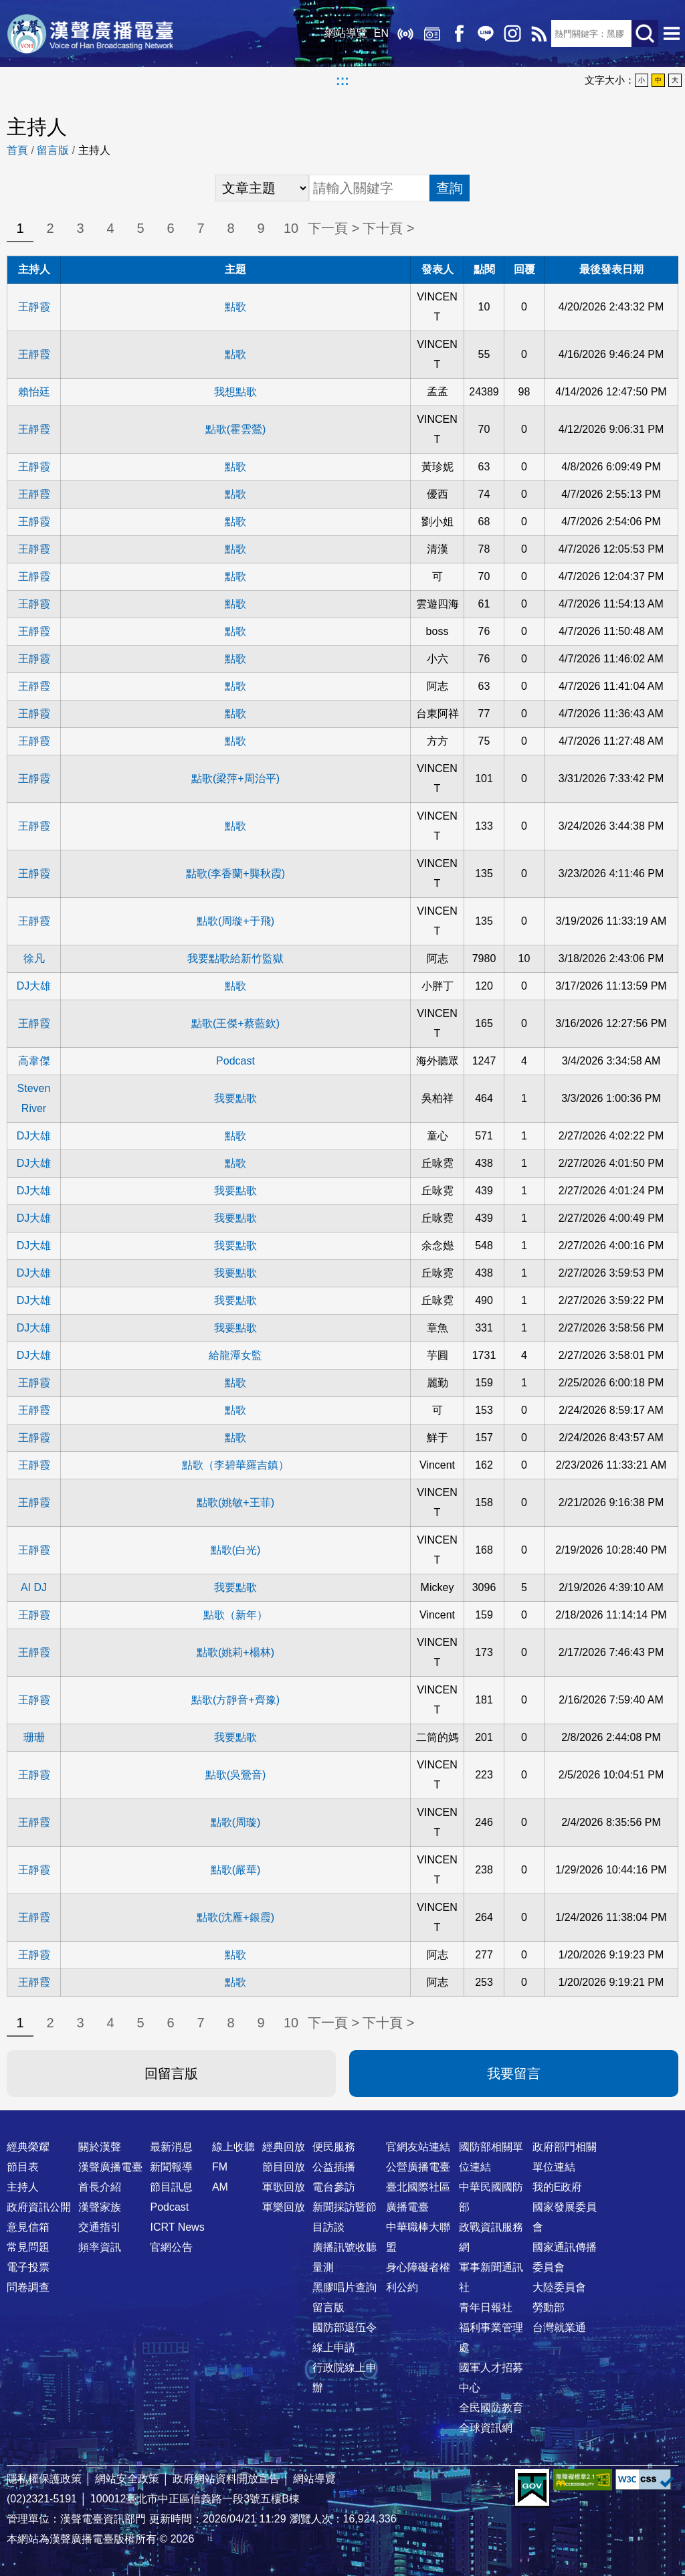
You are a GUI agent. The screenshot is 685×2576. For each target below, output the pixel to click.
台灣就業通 (559, 2327)
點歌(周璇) (236, 1822)
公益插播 (333, 2167)
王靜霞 (34, 306)
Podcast (235, 1061)
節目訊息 (171, 2187)
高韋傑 (34, 1061)
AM (220, 2187)
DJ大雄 (34, 986)
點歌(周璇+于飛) (235, 921)
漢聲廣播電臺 (90, 33)
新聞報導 (171, 2167)
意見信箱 (28, 2227)
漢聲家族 (99, 2207)
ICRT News (177, 2227)
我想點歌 (235, 391)
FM (219, 2167)
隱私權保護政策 (44, 2478)
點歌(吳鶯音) (235, 1774)
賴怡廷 (34, 391)
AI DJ (34, 1587)
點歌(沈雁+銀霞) (235, 1917)
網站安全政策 (127, 2478)
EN (380, 33)
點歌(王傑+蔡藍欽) (235, 1023)
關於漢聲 (99, 2146)
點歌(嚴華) (236, 1869)
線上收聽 (404, 33)
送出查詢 (644, 33)
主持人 (23, 2187)
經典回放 (430, 33)
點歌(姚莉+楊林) (235, 1652)
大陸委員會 (559, 2287)
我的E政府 (557, 2187)
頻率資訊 (99, 2247)
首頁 (17, 150)
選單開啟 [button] (671, 33)
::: (342, 80)
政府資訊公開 (39, 2207)
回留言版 (171, 2073)
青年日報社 (485, 2307)
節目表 (23, 2167)
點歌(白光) (236, 1550)
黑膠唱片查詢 (344, 2287)
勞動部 (548, 2307)
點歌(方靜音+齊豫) (235, 1700)
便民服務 (333, 2146)
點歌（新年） (235, 1615)
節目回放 (283, 2167)
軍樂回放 (283, 2207)
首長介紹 (99, 2187)
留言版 (53, 150)
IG (511, 33)
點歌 (235, 306)
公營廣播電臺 (418, 2167)
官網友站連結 (418, 2146)
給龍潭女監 (235, 1355)
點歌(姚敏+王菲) (235, 1502)
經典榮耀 (28, 2146)
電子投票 (28, 2267)
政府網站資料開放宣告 (226, 2478)
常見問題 (28, 2247)
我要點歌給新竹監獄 (235, 958)
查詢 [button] (449, 188)
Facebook (457, 33)
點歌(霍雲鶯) (235, 429)
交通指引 (99, 2227)
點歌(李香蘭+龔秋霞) (235, 873)
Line (484, 33)
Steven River (34, 1098)
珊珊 (34, 1737)
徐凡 (34, 958)
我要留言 (514, 2073)
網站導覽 (344, 33)
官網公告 (171, 2247)
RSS (537, 33)
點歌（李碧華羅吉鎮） (235, 1465)
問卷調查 (28, 2287)
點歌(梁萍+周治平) (235, 778)
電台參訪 (333, 2187)
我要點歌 (235, 1098)
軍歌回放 (283, 2187)
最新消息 (171, 2146)
